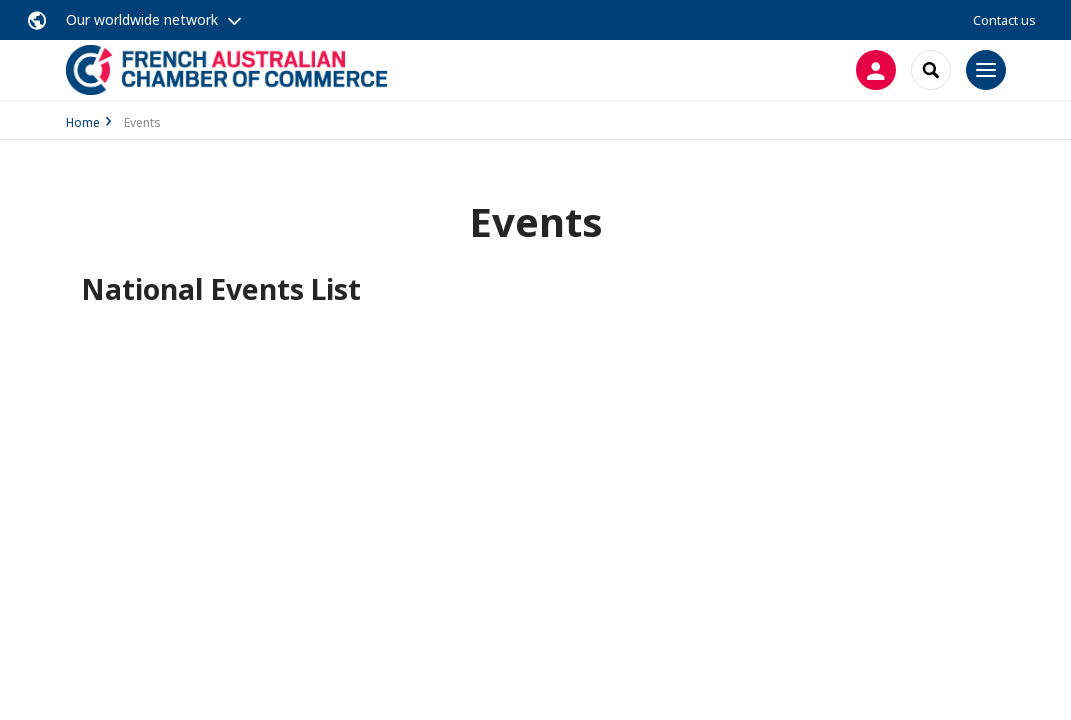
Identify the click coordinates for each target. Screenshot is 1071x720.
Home (83, 122)
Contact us (1004, 20)
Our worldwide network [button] (142, 19)
